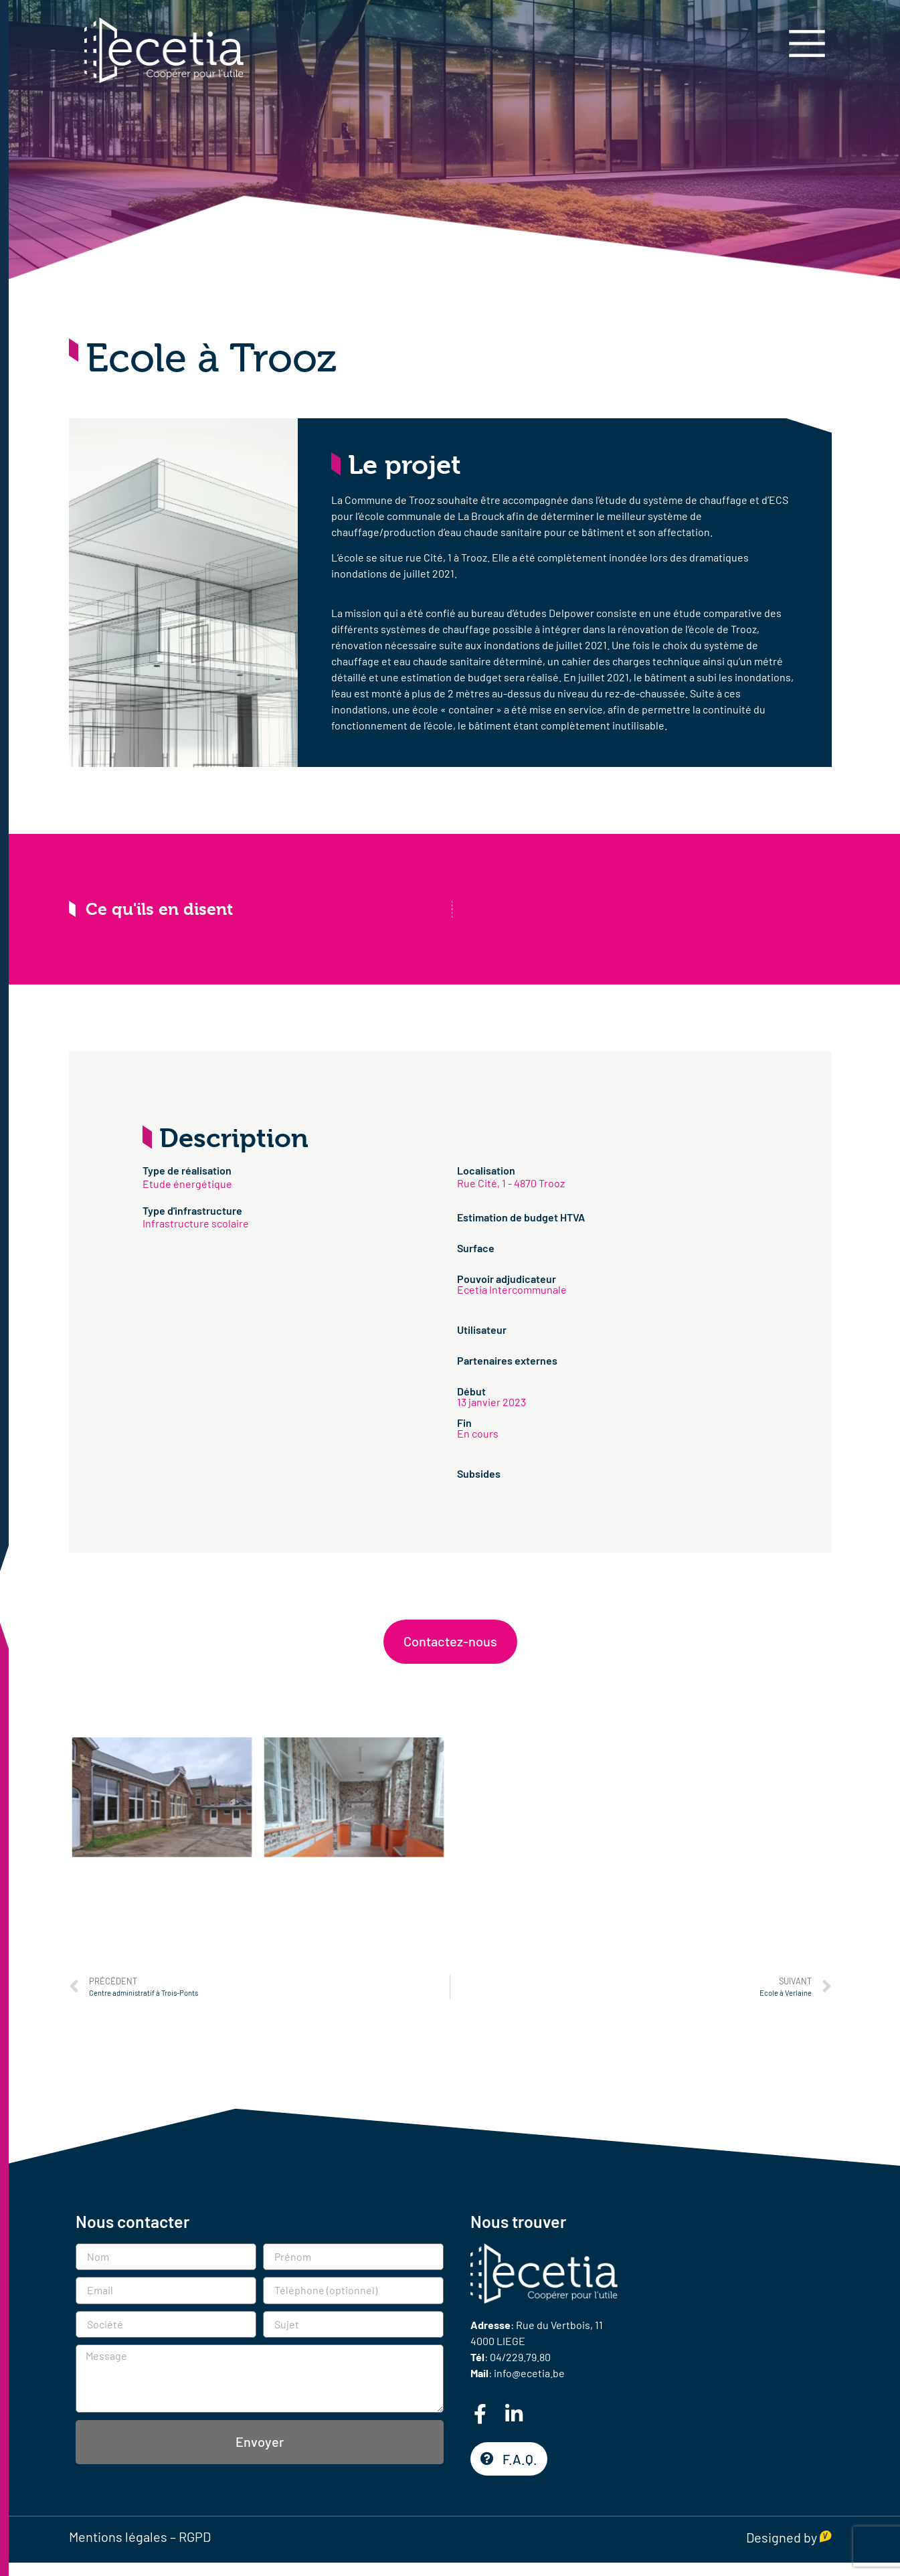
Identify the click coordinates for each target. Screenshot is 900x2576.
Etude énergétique (187, 1183)
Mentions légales (118, 2536)
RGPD (195, 2536)
